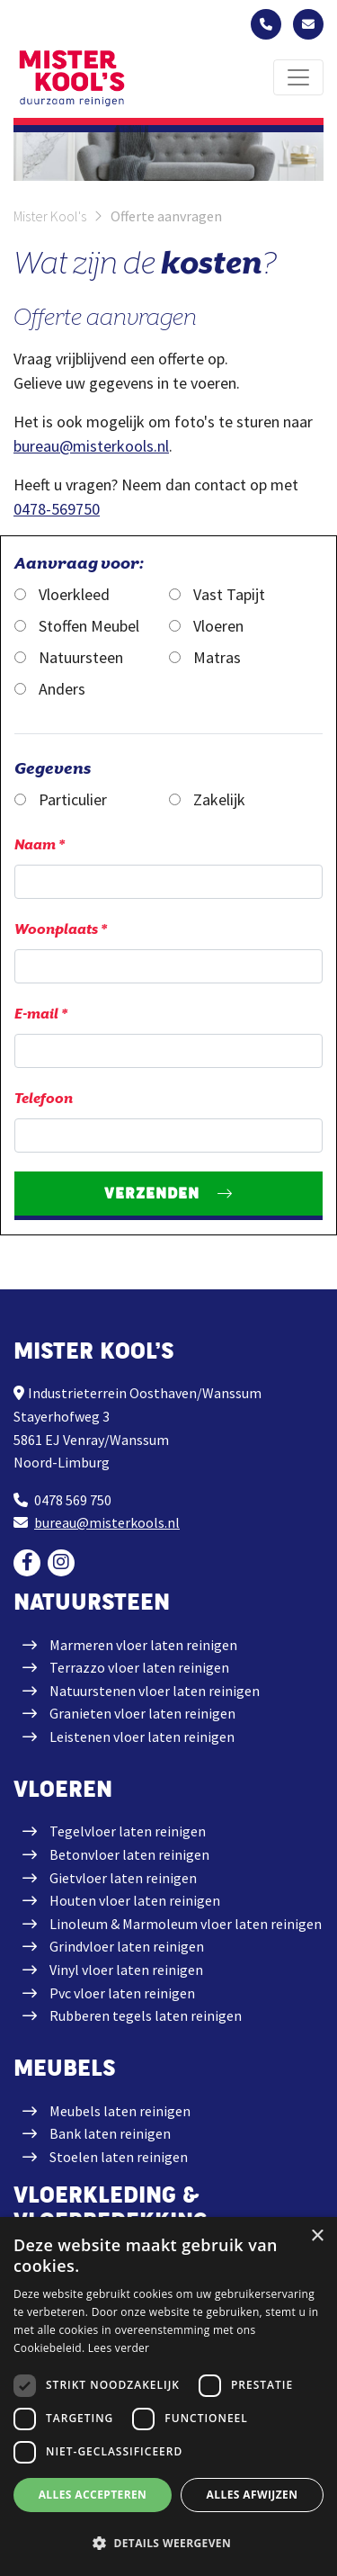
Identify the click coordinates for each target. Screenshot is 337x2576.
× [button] (317, 2236)
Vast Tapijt (217, 594)
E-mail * (40, 1014)
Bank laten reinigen (110, 2133)
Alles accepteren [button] (93, 2494)
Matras (205, 657)
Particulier (60, 799)
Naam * (39, 845)
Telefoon (43, 1099)
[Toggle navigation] (298, 77)
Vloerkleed (62, 594)
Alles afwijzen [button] (252, 2494)
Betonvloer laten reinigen (129, 1854)
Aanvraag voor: (79, 562)
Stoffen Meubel (76, 625)
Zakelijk (207, 799)
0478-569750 (56, 508)
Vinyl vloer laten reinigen (126, 1970)
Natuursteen (68, 657)
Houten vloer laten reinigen (134, 1900)
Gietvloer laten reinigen (123, 1878)
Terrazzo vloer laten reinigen (139, 1667)
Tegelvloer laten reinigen (127, 1831)
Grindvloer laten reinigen (126, 1946)
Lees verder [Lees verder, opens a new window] (119, 2348)
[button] (168, 2543)
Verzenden (152, 1193)
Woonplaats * (60, 929)
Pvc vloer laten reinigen (122, 1993)
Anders (49, 688)
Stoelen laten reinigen (118, 2157)
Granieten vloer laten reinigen (142, 1713)
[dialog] (168, 2396)
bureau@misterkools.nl (91, 445)
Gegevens (52, 767)
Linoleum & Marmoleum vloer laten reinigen (185, 1924)
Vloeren (206, 625)
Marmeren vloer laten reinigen (143, 1645)
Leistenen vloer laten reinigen (142, 1737)
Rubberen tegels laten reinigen (145, 2015)
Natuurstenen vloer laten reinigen (154, 1691)
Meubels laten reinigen (120, 2111)
